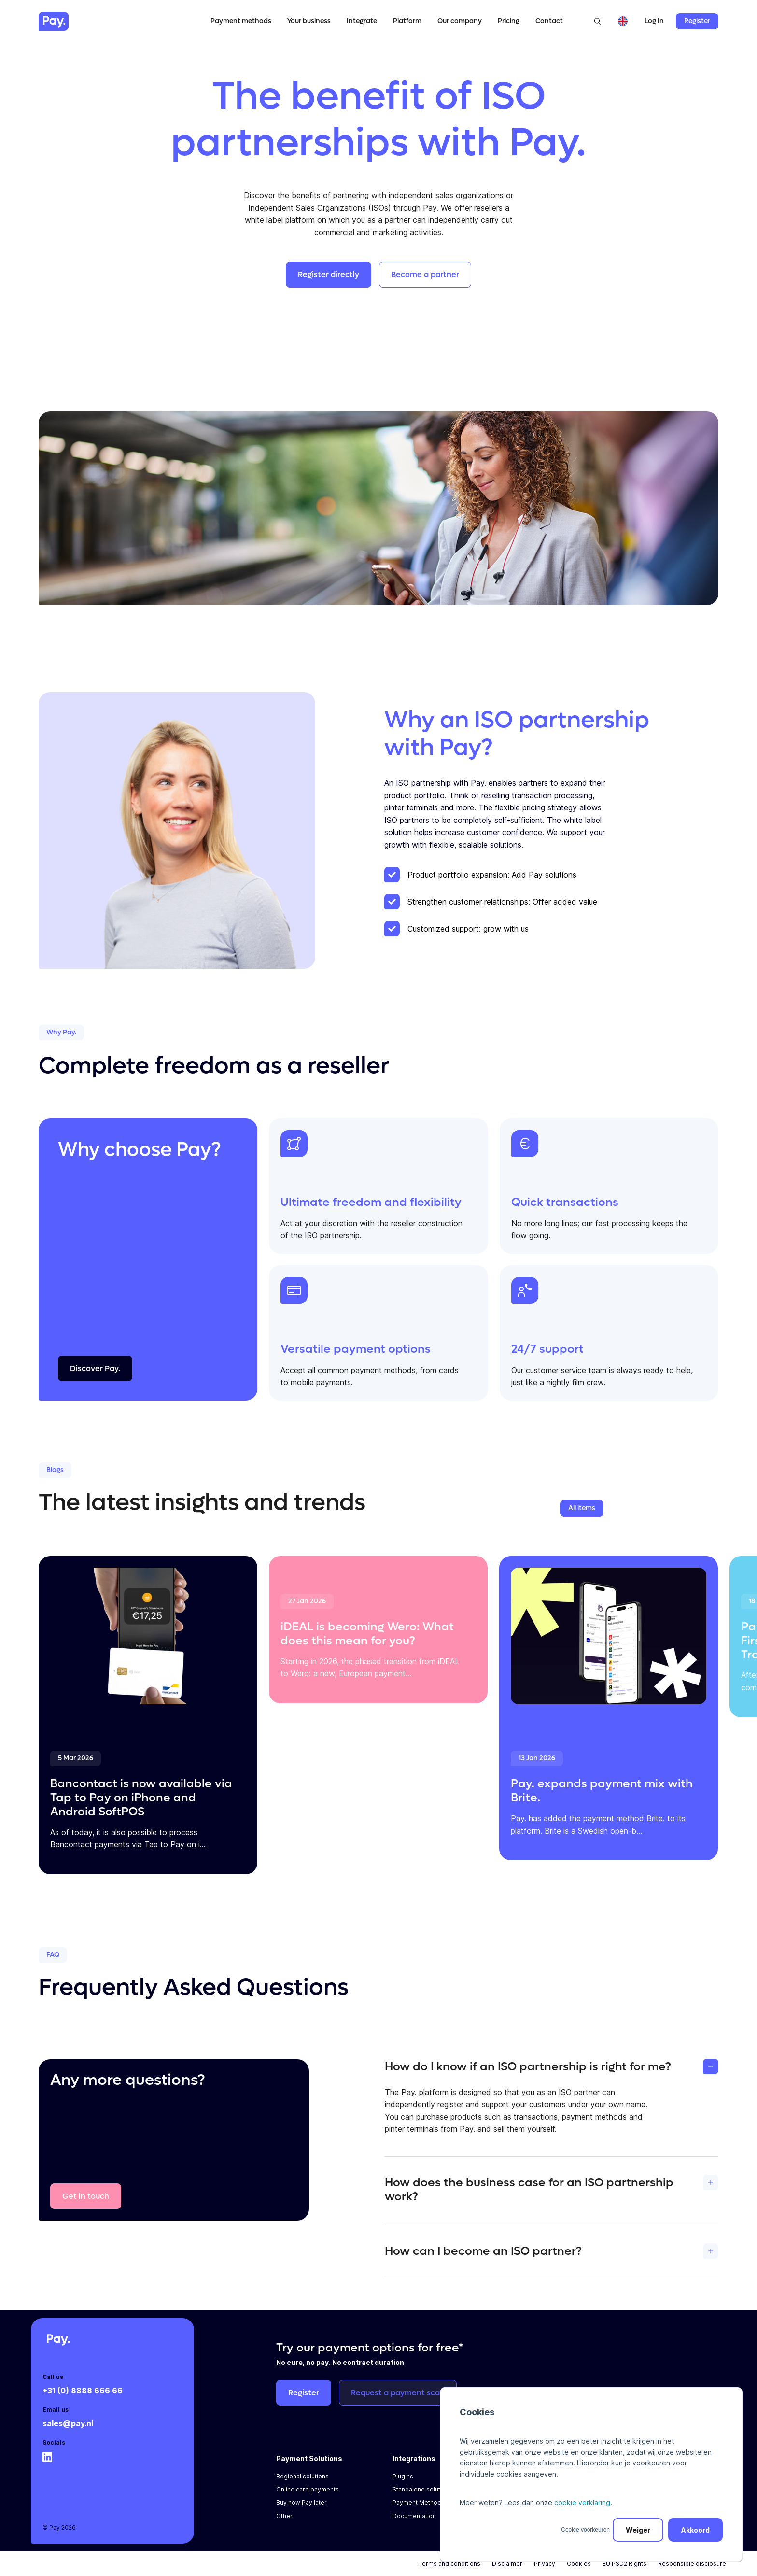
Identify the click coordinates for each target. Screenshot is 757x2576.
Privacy (544, 2563)
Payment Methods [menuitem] (419, 2502)
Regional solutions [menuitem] (302, 2476)
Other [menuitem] (284, 2515)
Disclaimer (507, 2563)
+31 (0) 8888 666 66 (82, 2390)
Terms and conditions (449, 2563)
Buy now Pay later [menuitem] (301, 2502)
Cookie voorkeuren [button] (585, 2529)
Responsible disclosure (692, 2563)
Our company (459, 21)
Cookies (579, 2563)
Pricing (508, 21)
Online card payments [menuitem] (307, 2489)
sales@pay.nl (67, 2423)
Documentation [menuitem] (414, 2515)
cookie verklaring (582, 2502)
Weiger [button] (638, 2530)
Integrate (362, 21)
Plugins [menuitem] (403, 2476)
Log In (654, 21)
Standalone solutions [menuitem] (422, 2489)
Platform (407, 21)
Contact (549, 21)
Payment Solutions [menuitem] (309, 2458)
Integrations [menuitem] (414, 2458)
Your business (309, 21)
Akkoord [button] (695, 2530)
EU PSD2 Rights (624, 2563)
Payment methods (240, 21)
